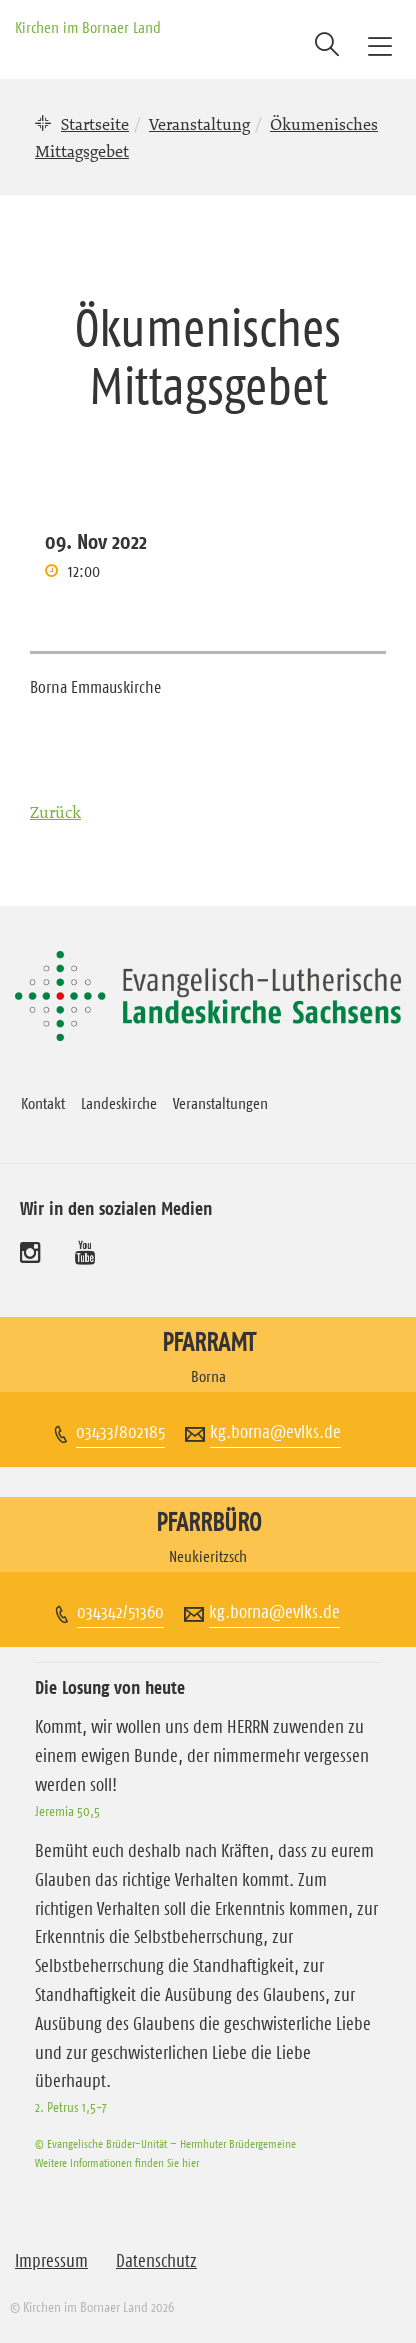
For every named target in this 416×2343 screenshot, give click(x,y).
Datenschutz (156, 2261)
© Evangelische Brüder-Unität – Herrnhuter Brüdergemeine (165, 2143)
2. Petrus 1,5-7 (71, 2107)
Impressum (51, 2261)
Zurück (55, 812)
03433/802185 (120, 1432)
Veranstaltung (199, 124)
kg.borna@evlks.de (275, 1432)
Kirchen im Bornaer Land (88, 27)
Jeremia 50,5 (67, 1811)
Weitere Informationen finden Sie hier (117, 2162)
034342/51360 (120, 1612)
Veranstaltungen (220, 1103)
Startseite (95, 124)
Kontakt (43, 1103)
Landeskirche (119, 1103)
